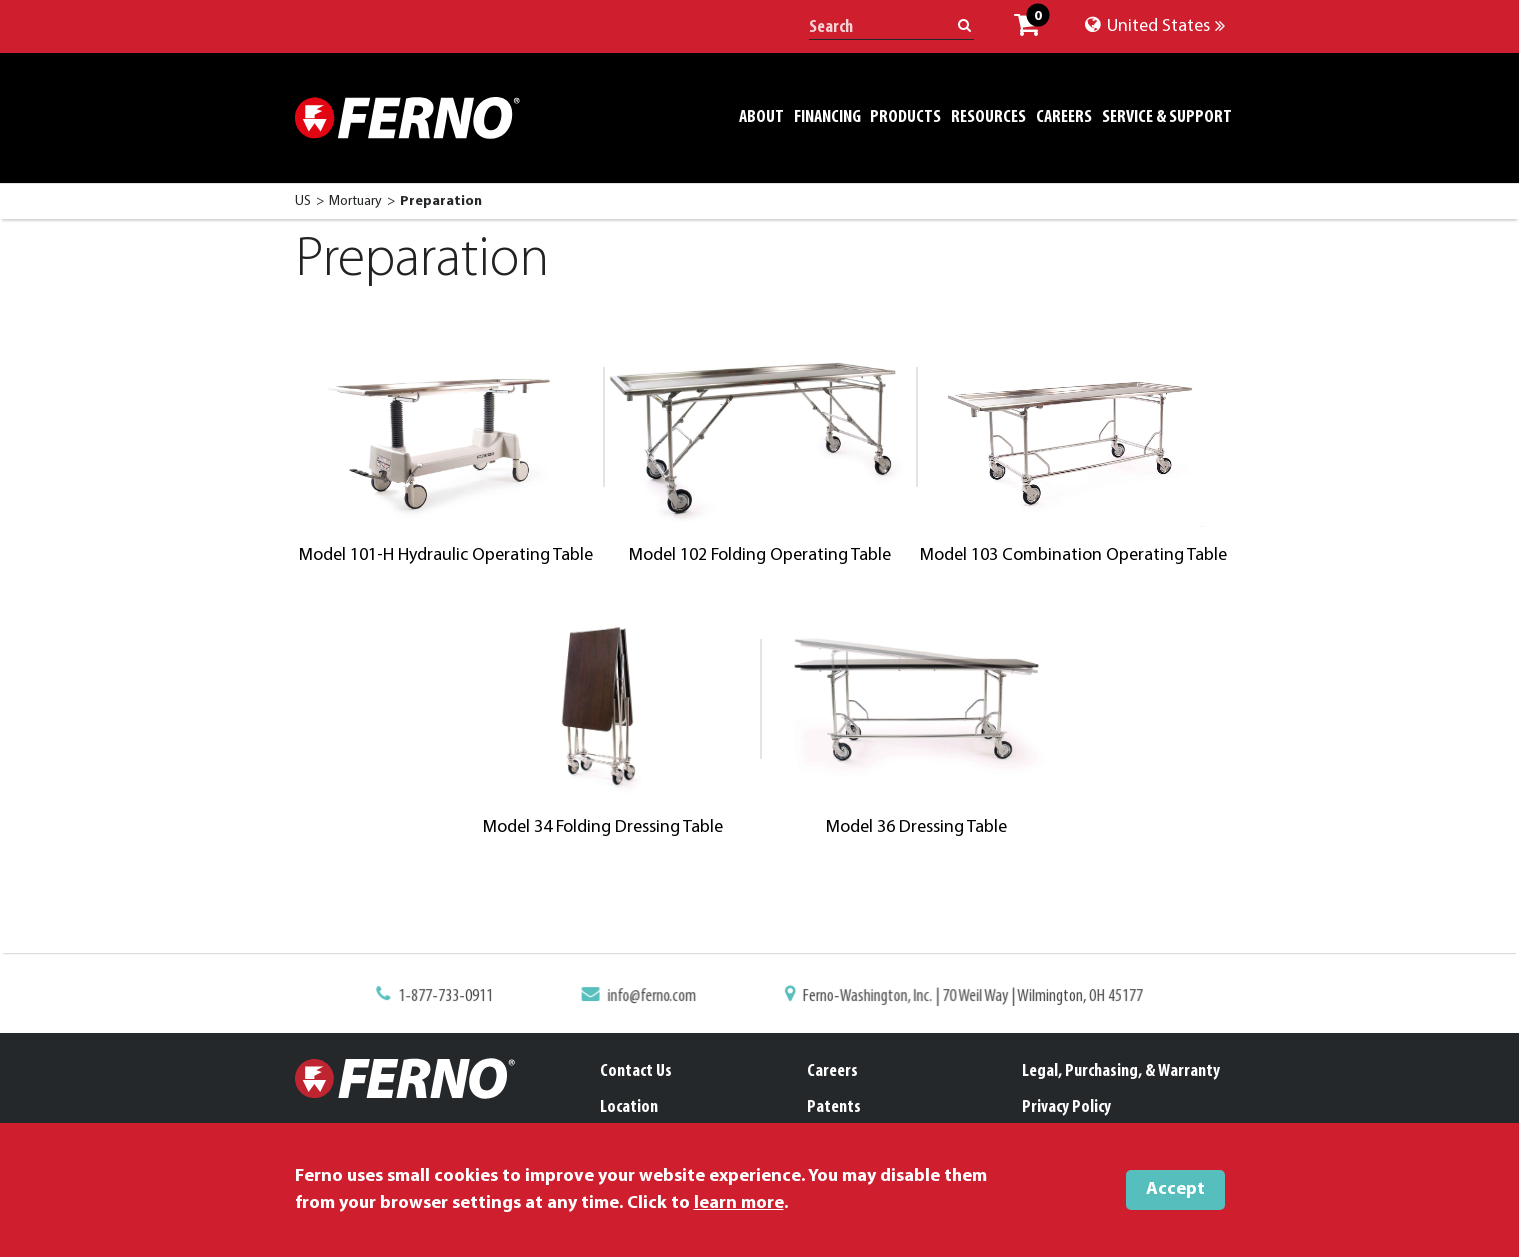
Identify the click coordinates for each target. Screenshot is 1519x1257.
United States (1155, 26)
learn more (739, 1203)
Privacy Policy (1066, 1107)
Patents (834, 1107)
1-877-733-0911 (456, 997)
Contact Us (636, 1071)
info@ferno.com (655, 997)
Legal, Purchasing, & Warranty (1121, 1071)
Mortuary (355, 201)
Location (629, 1107)
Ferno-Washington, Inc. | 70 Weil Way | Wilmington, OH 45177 (965, 997)
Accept (1175, 1189)
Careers (832, 1071)
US (303, 201)
